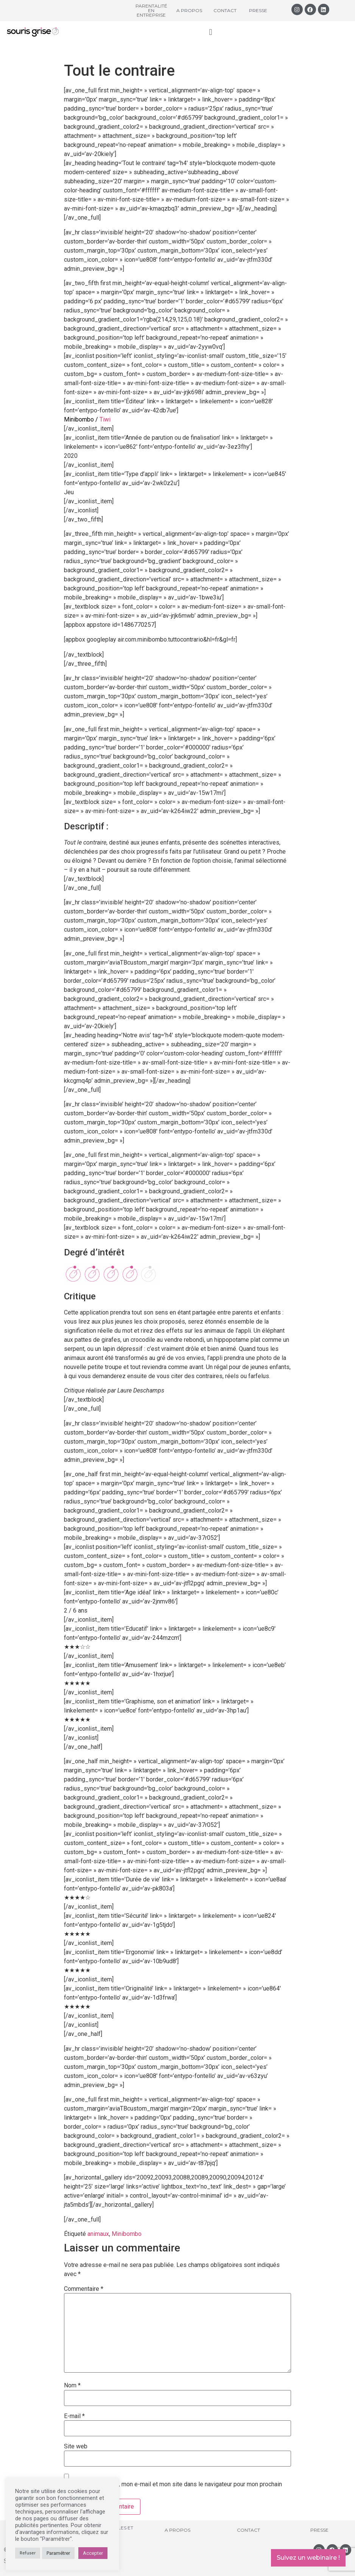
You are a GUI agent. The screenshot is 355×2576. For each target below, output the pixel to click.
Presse (258, 10)
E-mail (74, 2416)
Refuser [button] (28, 2553)
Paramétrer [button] (58, 2553)
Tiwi (106, 419)
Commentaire (83, 2289)
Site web (75, 2446)
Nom (72, 2385)
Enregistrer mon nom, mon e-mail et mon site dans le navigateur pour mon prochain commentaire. (173, 2487)
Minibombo (127, 2233)
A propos (189, 10)
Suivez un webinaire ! (308, 2557)
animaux (98, 2233)
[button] (210, 32)
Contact (225, 10)
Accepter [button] (93, 2553)
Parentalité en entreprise (151, 10)
